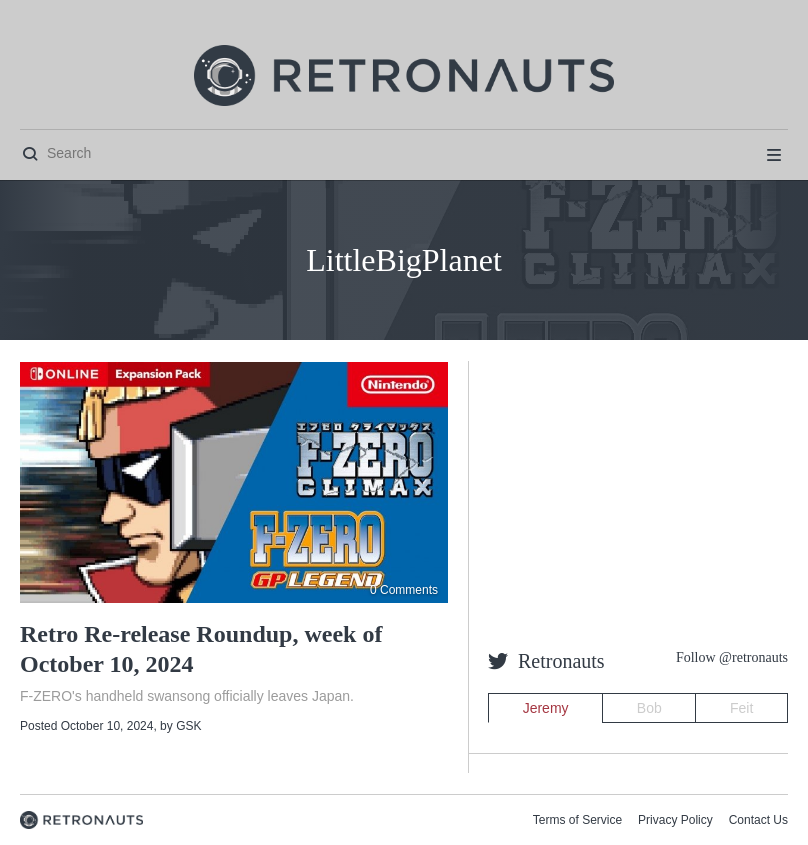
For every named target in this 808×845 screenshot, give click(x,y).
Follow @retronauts (732, 657)
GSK (188, 726)
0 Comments (404, 590)
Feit (741, 708)
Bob (649, 708)
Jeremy (546, 708)
